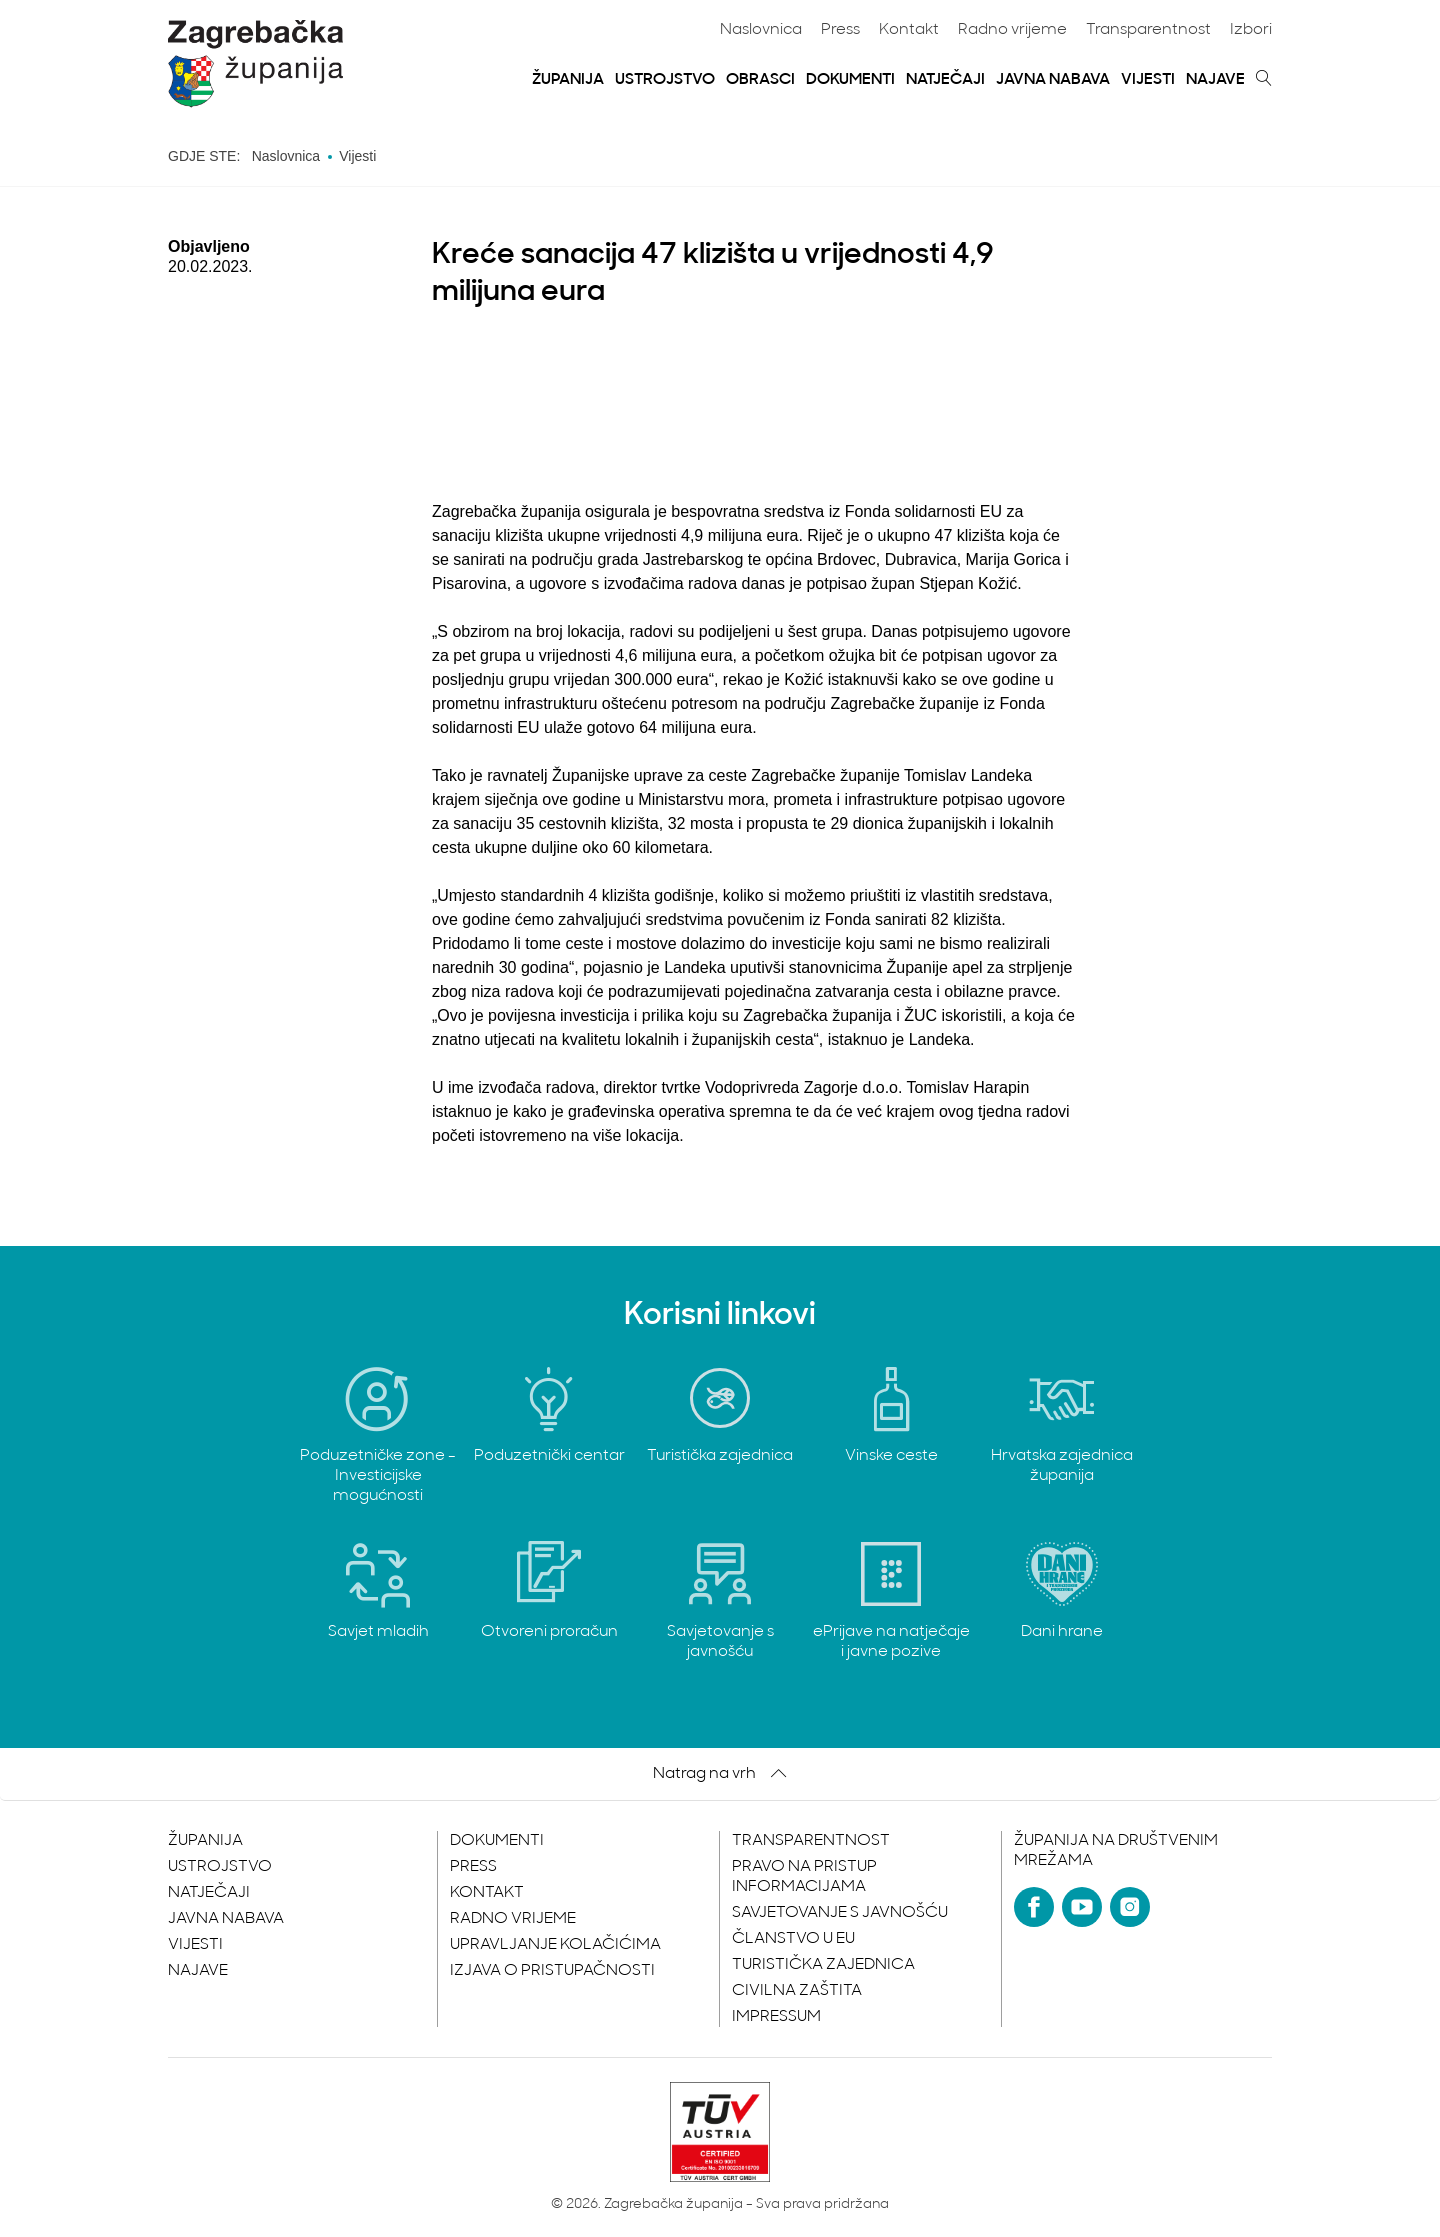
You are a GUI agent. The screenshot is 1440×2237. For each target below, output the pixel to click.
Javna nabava (1053, 80)
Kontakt (909, 30)
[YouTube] (1082, 1907)
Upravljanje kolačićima (555, 1945)
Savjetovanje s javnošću (840, 1913)
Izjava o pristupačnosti (552, 1971)
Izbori (1251, 30)
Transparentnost (1148, 30)
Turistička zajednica (823, 1965)
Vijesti (1148, 80)
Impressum (776, 2017)
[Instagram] (1130, 1907)
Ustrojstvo (665, 80)
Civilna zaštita (797, 1991)
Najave (1215, 80)
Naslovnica (761, 30)
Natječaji (945, 80)
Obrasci (760, 80)
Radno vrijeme (1012, 30)
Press (840, 30)
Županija (568, 80)
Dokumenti (850, 80)
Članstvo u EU (793, 1939)
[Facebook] (1034, 1907)
